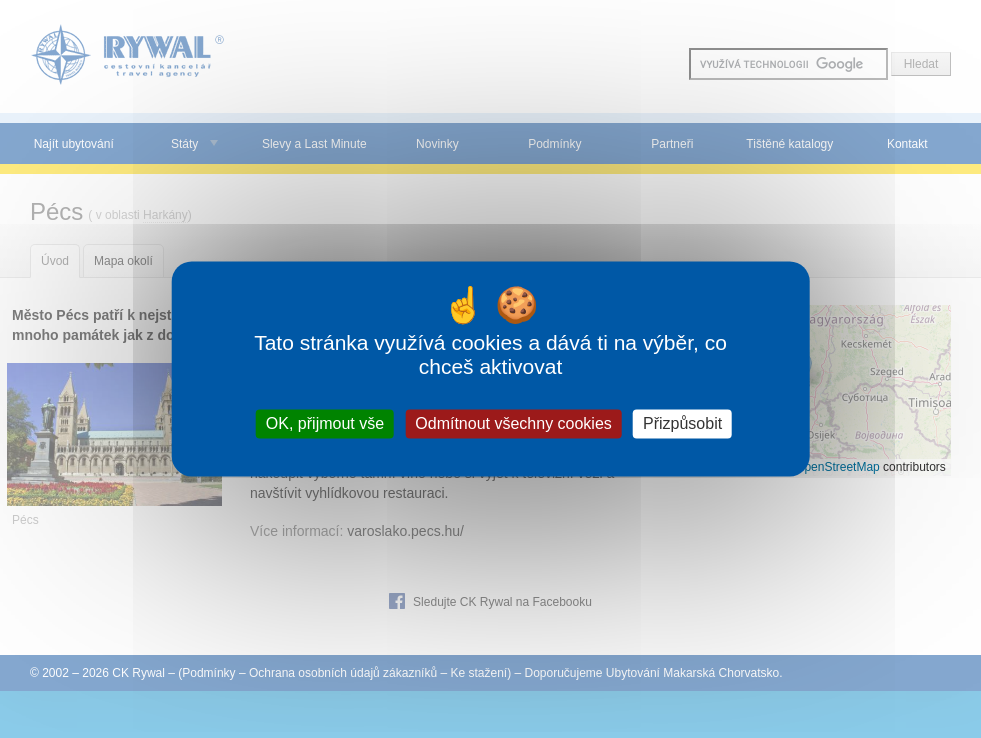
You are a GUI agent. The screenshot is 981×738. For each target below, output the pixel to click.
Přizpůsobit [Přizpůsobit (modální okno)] (682, 423)
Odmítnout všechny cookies (513, 423)
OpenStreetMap (837, 467)
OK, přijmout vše (325, 423)
